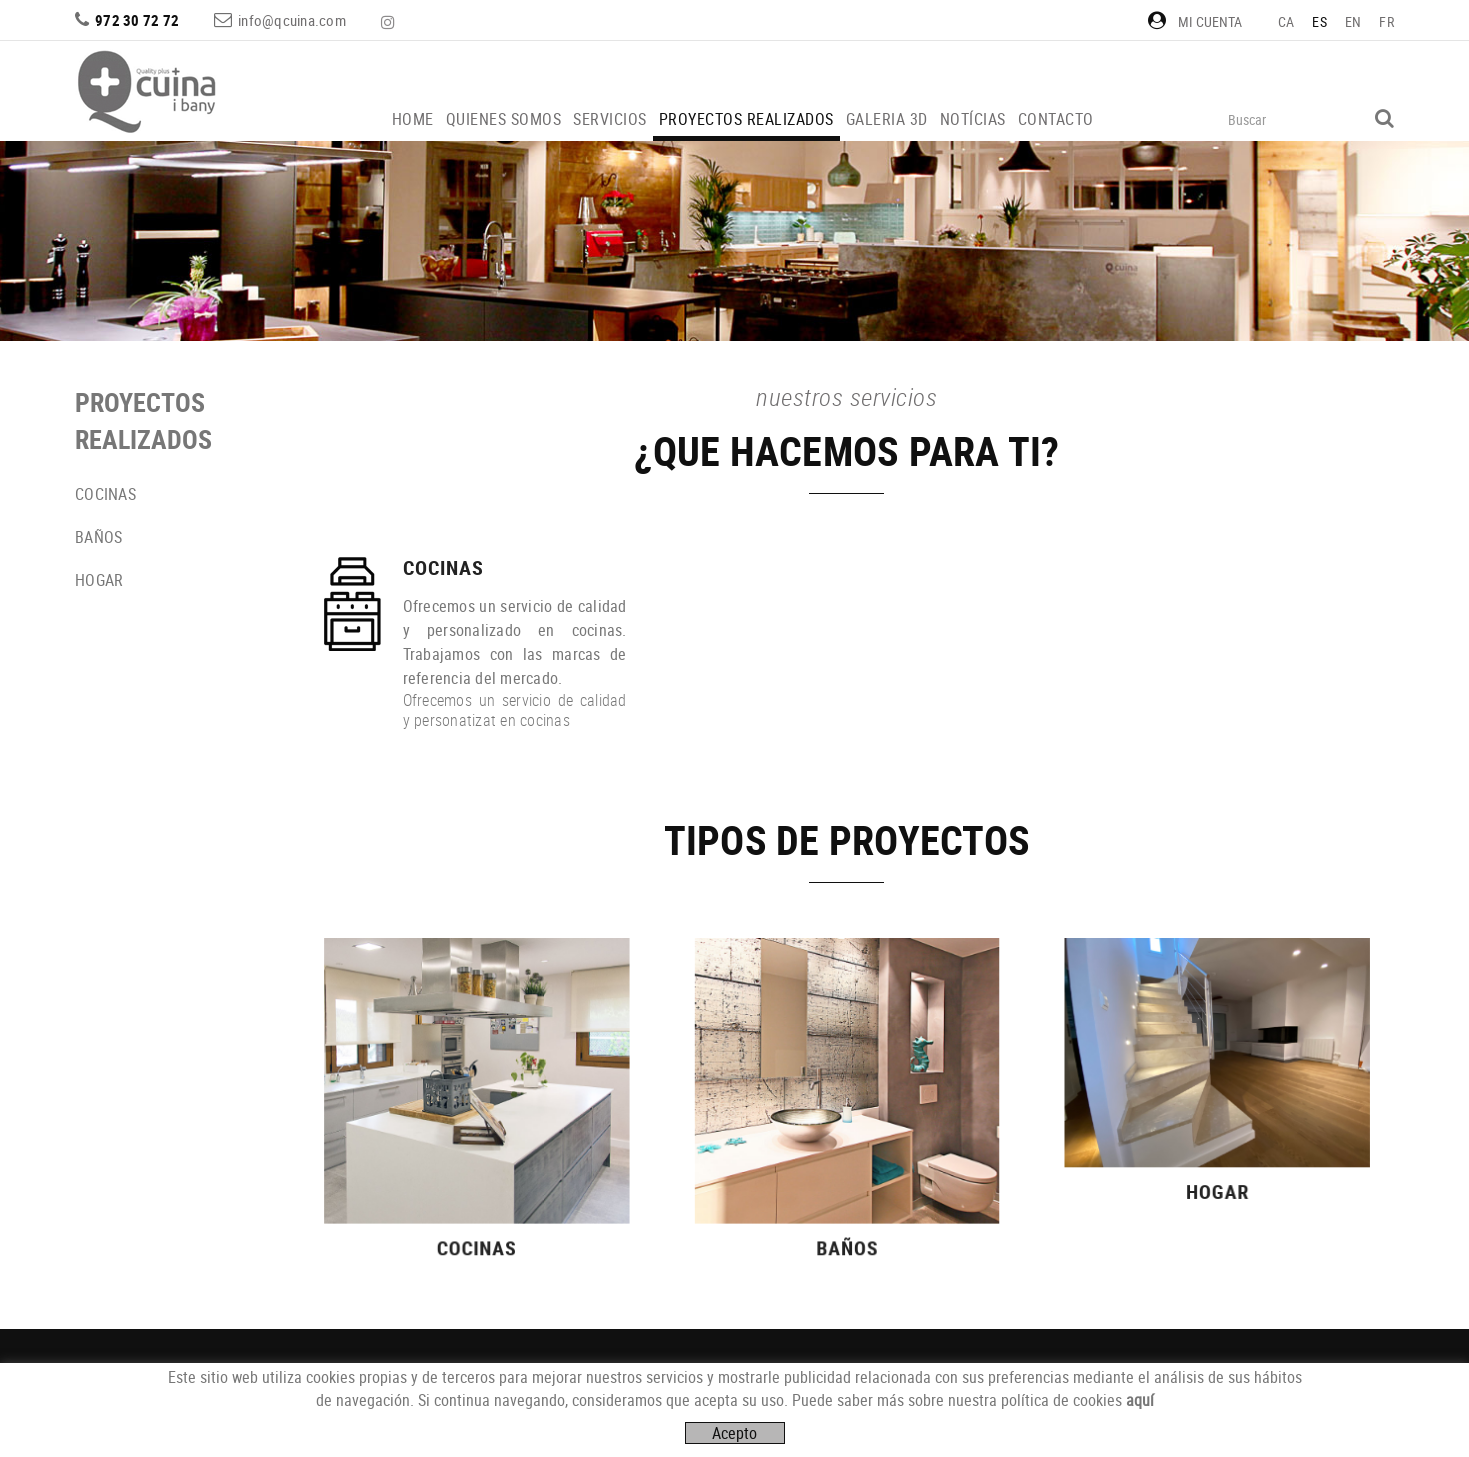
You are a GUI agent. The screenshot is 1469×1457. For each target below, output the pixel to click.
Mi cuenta (1195, 21)
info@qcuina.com (292, 20)
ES (1319, 21)
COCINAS (105, 494)
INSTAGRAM (390, 22)
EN (1353, 21)
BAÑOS (98, 537)
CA (1286, 21)
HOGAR (99, 580)
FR (1386, 21)
